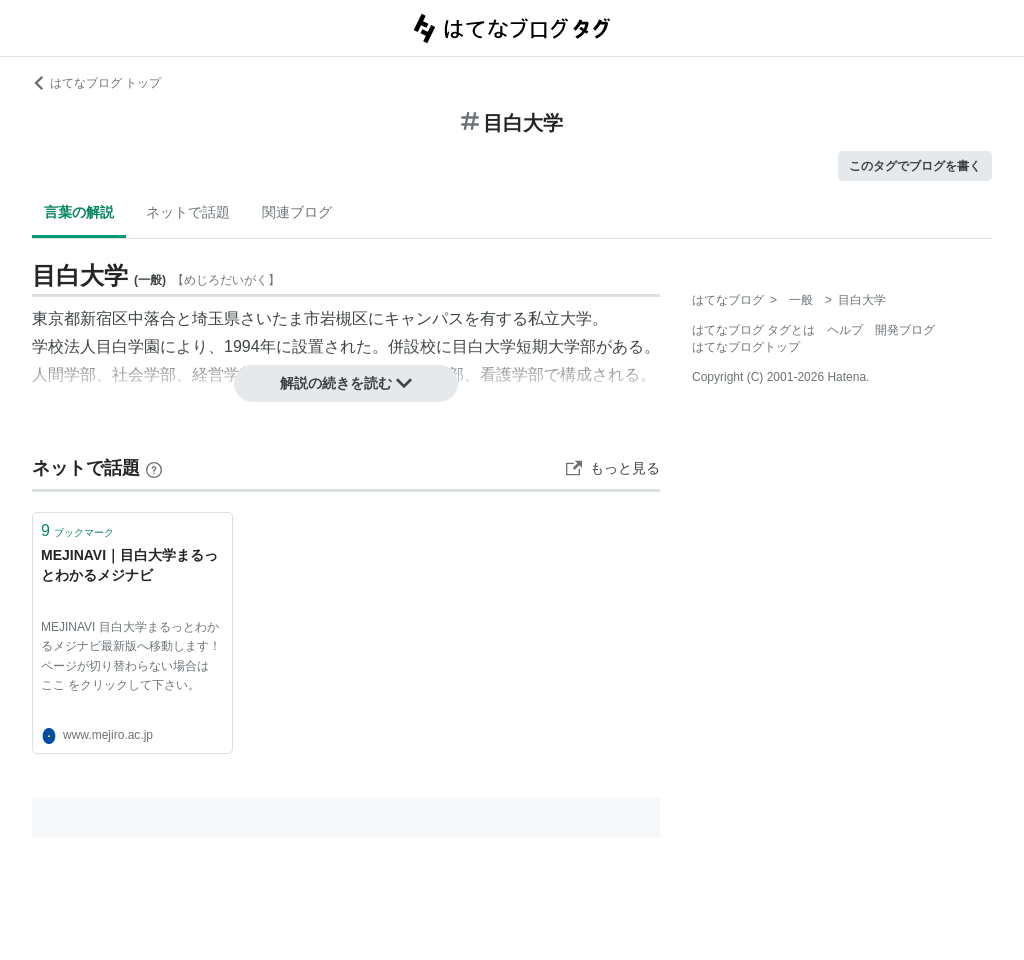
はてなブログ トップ (96, 83)
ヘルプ (845, 330)
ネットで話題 (188, 212)
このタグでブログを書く (915, 166)
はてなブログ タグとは (753, 330)
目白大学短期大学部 (524, 346)
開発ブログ (905, 330)
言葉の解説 (79, 212)
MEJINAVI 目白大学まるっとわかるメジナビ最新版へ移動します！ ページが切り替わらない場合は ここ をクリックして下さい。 (131, 656)
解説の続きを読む (346, 383)
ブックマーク (77, 530)
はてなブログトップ (746, 347)
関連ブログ (297, 212)
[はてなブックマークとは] (154, 468)
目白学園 (128, 346)
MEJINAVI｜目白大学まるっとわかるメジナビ (129, 565)
